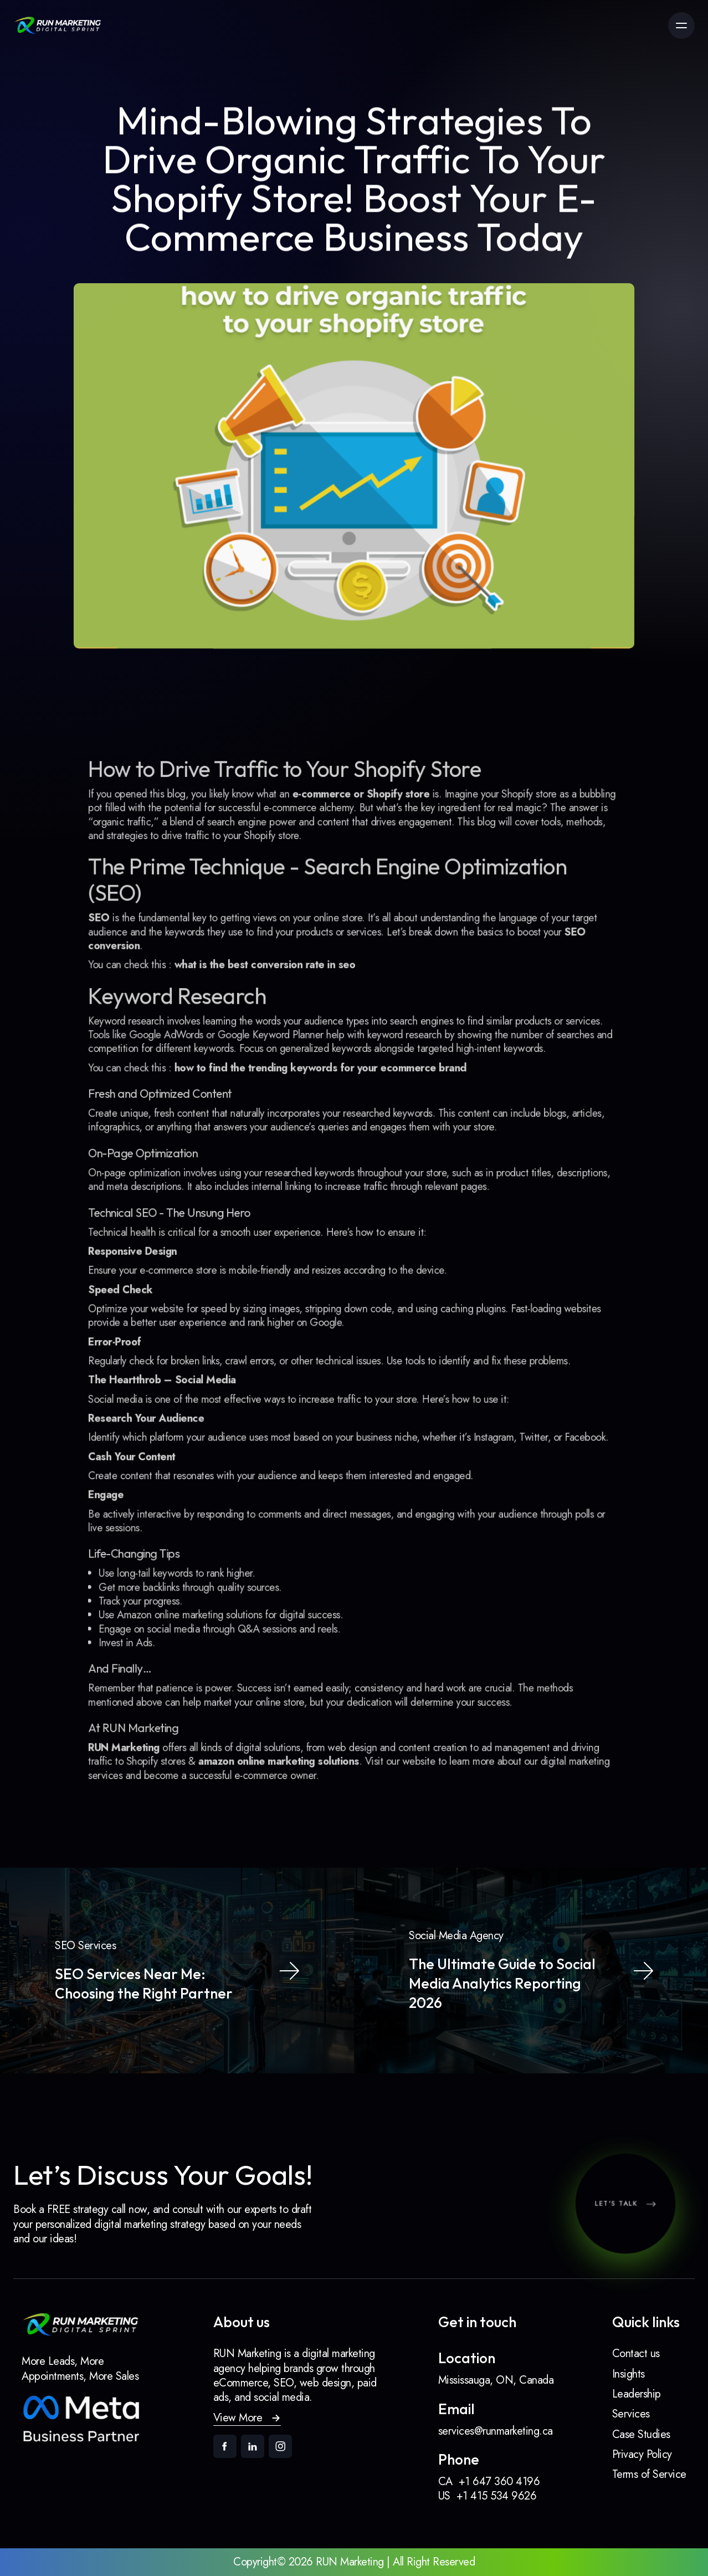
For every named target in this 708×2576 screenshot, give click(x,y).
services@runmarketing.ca (495, 2431)
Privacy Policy (642, 2454)
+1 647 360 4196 (499, 2481)
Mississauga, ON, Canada (496, 2380)
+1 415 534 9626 (496, 2496)
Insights (628, 2374)
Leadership (636, 2394)
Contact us (636, 2353)
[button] (247, 2418)
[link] (57, 25)
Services (631, 2414)
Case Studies (641, 2434)
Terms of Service (649, 2474)
